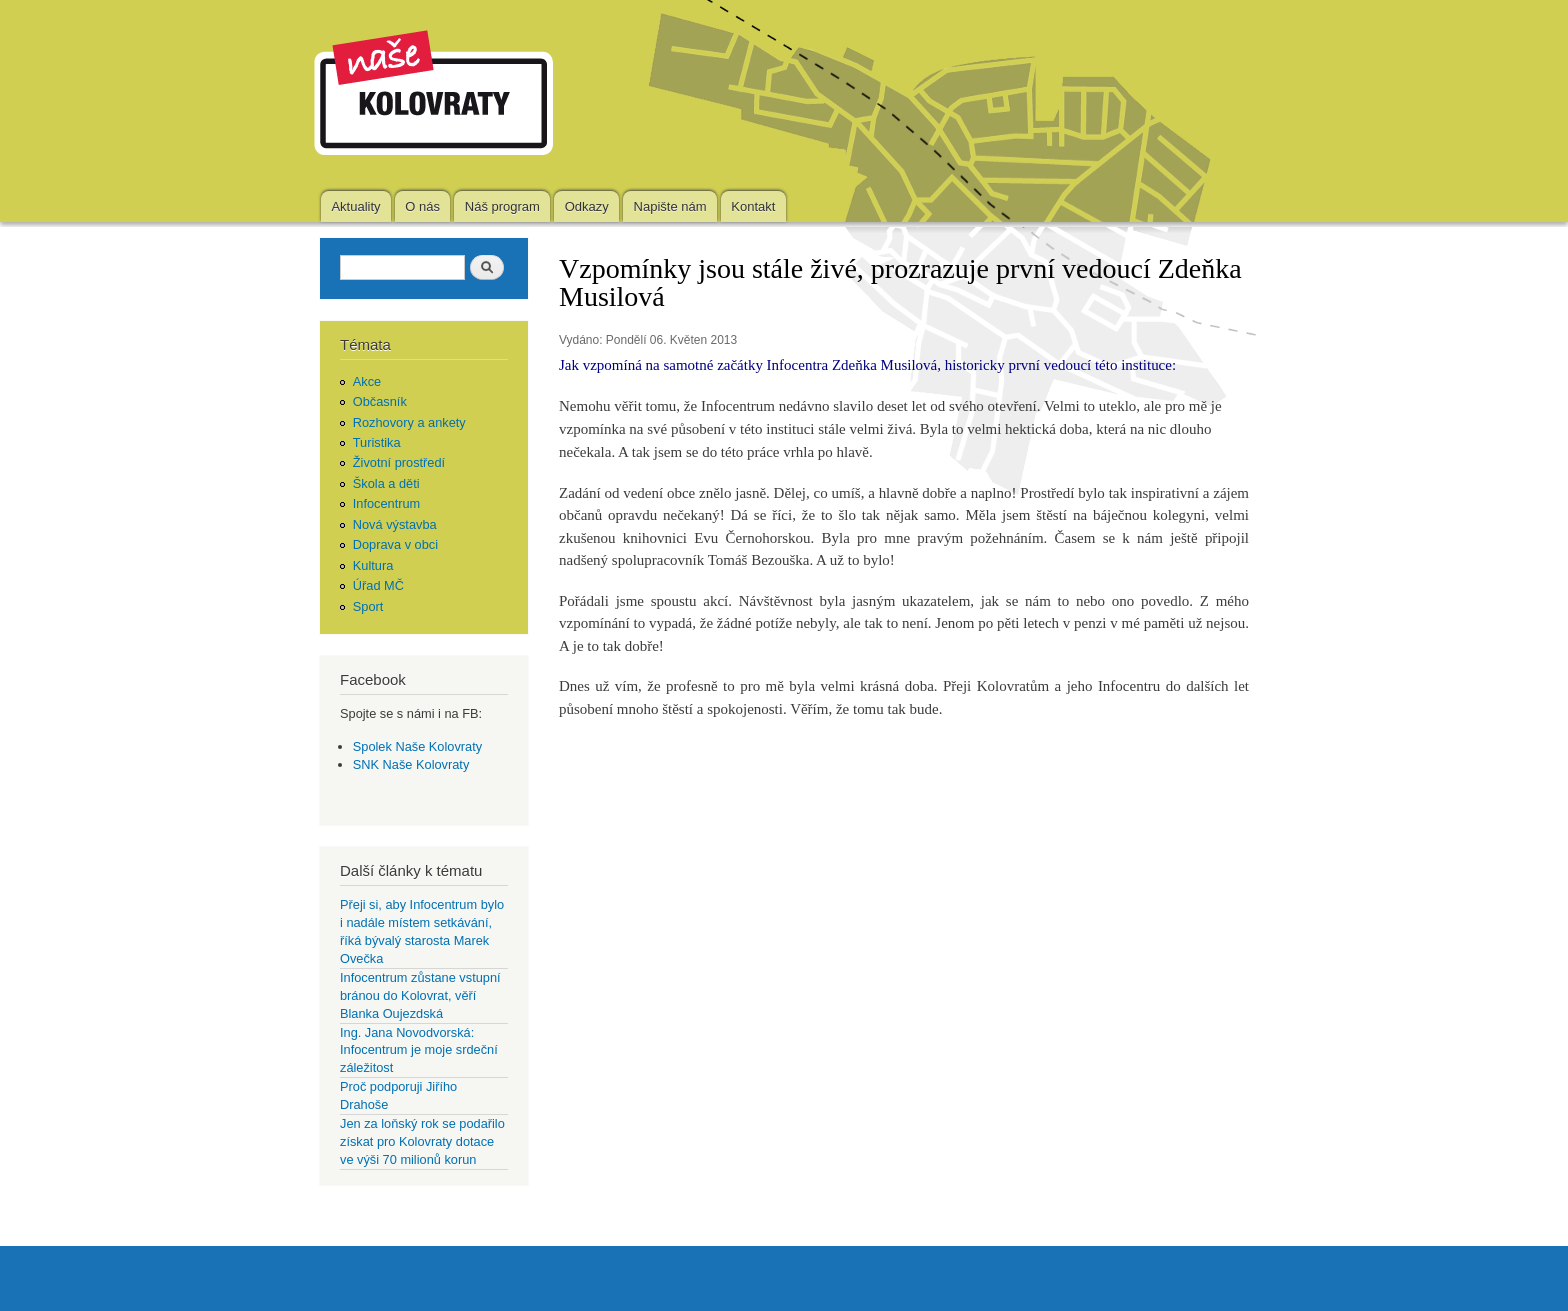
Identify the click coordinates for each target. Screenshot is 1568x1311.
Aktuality (355, 206)
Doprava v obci (395, 544)
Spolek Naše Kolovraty (417, 746)
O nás (422, 206)
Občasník (380, 401)
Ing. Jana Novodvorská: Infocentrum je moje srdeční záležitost (419, 1050)
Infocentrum (387, 503)
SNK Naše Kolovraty (411, 764)
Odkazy (587, 206)
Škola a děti (386, 483)
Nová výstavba (395, 524)
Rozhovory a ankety (409, 422)
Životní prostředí (399, 462)
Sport (368, 606)
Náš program (502, 206)
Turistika (377, 442)
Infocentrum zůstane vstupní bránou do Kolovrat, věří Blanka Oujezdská (420, 995)
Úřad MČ (378, 585)
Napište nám (670, 206)
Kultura (373, 565)
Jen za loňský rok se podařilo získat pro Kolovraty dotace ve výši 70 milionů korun (422, 1141)
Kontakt (753, 206)
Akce (367, 381)
